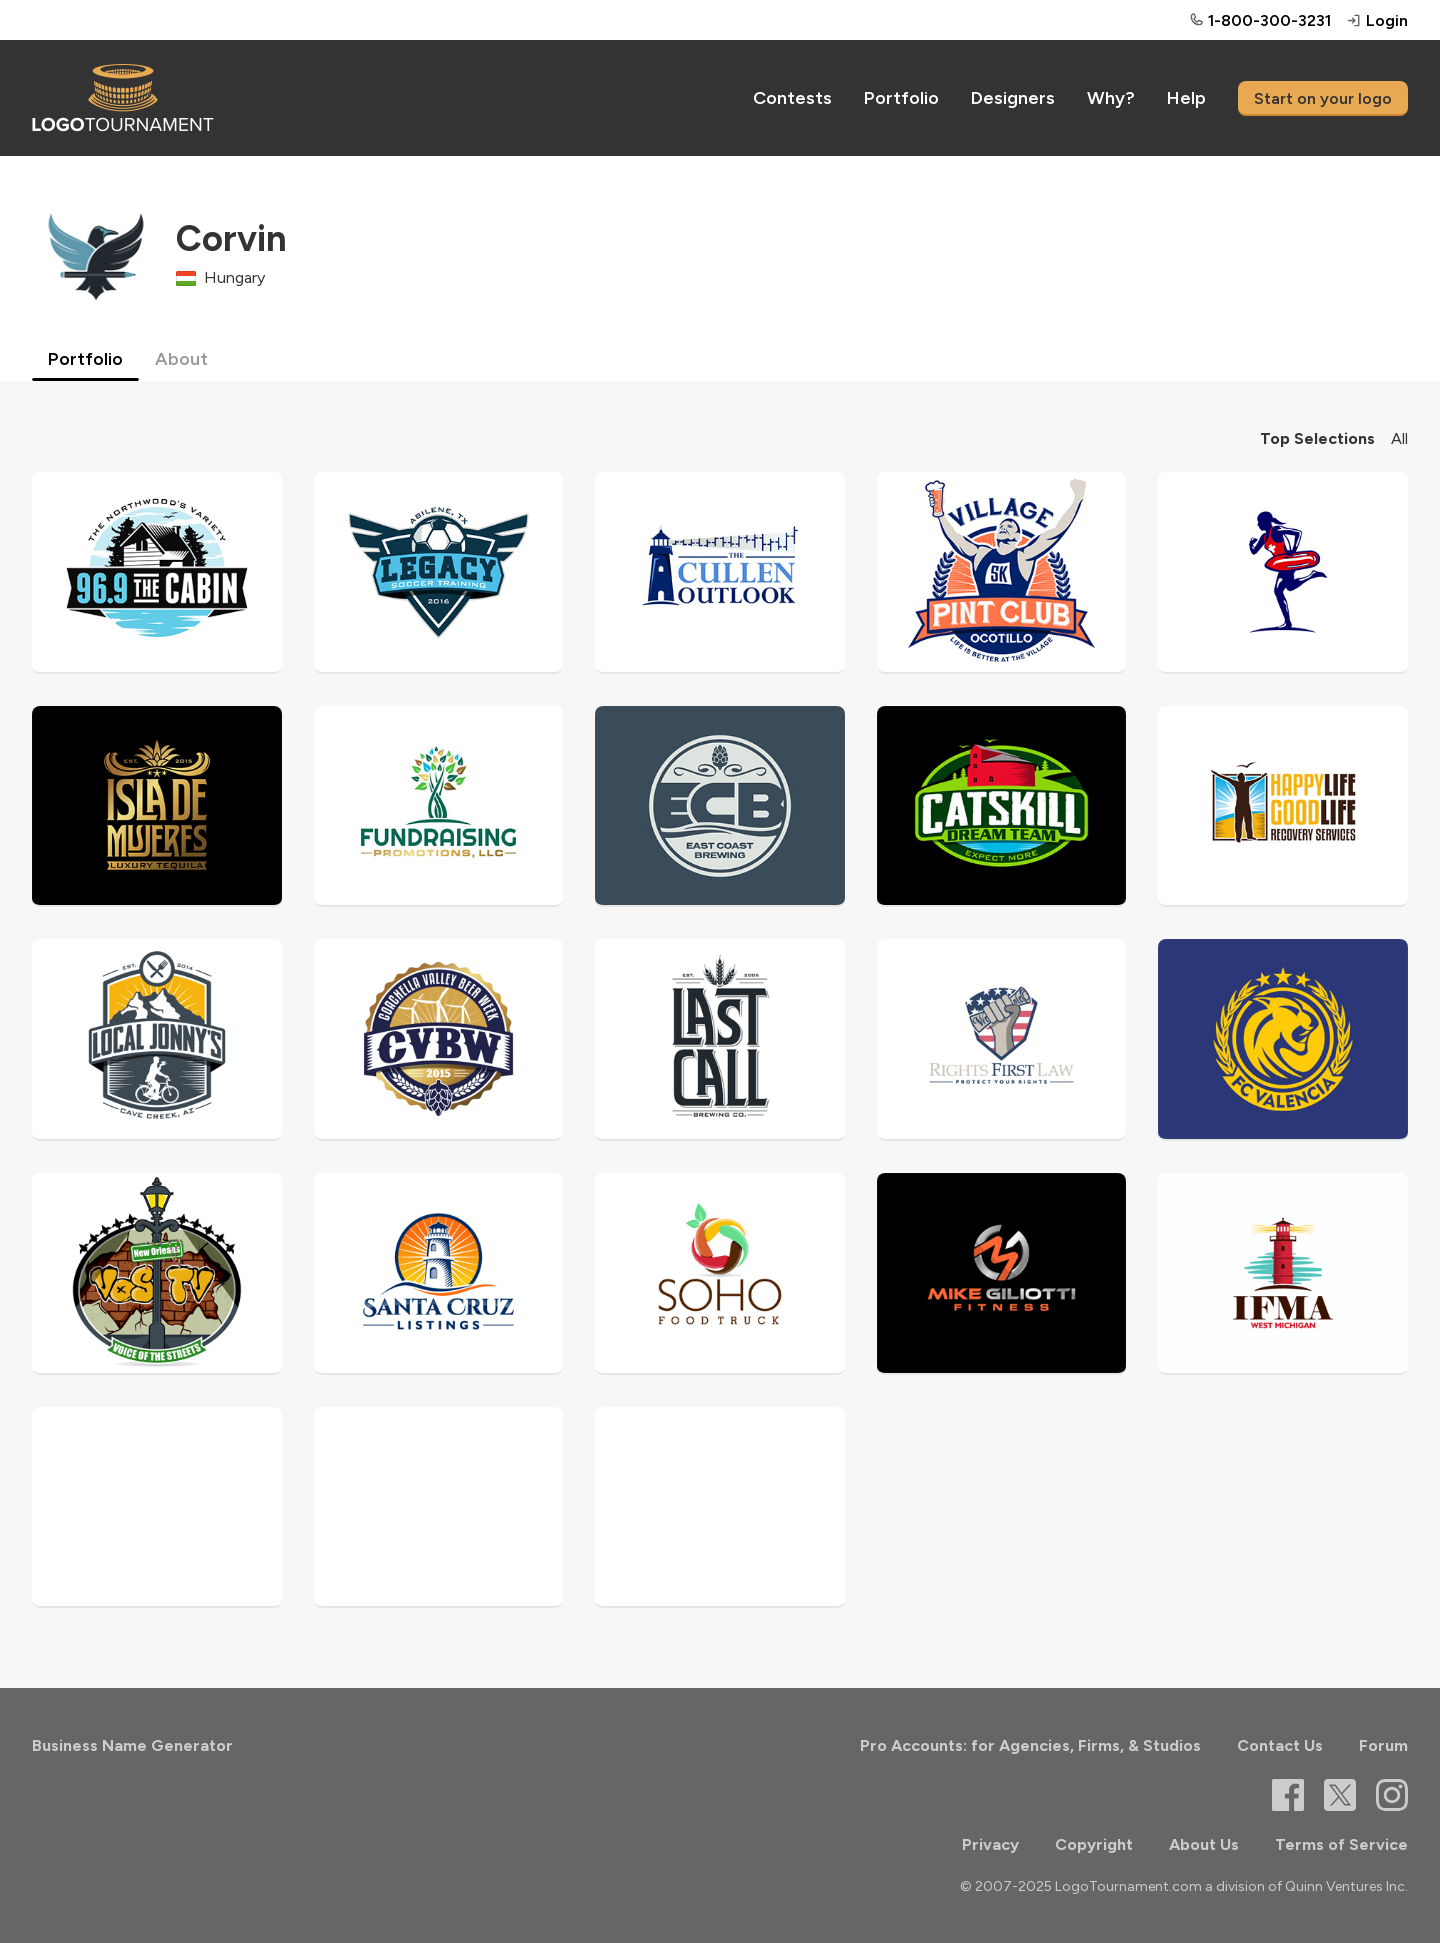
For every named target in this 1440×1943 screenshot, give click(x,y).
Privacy (990, 1844)
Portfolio (901, 98)
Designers (1013, 98)
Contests (792, 98)
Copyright (1094, 1844)
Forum (1383, 1745)
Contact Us (1280, 1745)
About (181, 359)
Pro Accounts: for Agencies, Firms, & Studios (1030, 1745)
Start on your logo (1323, 98)
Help (1186, 98)
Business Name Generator (132, 1745)
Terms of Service (1341, 1844)
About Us (1204, 1844)
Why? (1111, 98)
